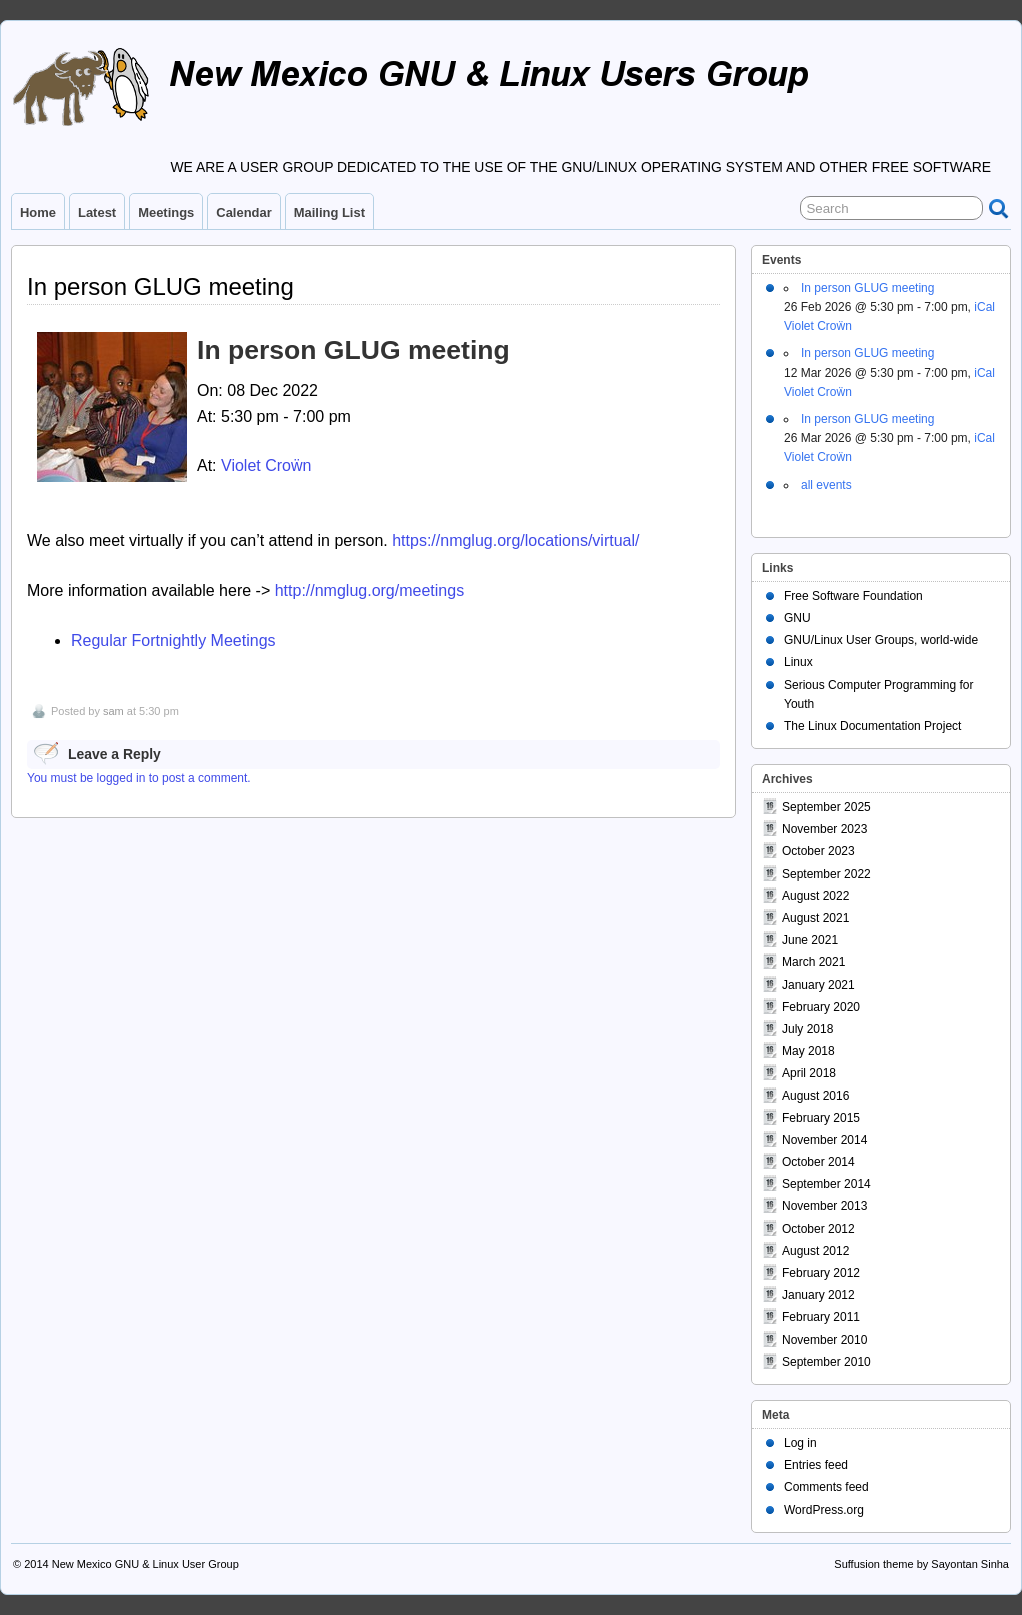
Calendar (243, 212)
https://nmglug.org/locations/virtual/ (515, 540)
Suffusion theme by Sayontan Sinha (921, 1564)
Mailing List (329, 212)
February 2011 (821, 1317)
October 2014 (818, 1162)
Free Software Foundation (853, 596)
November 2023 (824, 829)
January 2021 (818, 985)
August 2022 (815, 896)
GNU (797, 618)
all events (826, 485)
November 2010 (824, 1340)
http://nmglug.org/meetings (369, 590)
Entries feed (816, 1465)
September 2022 (826, 874)
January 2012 (818, 1295)
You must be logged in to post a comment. (139, 778)
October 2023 (818, 851)
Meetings (166, 212)
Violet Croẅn (266, 465)
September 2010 (826, 1362)
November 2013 (824, 1206)
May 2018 (808, 1051)
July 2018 (807, 1029)
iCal (984, 307)
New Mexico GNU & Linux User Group (145, 1564)
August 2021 (815, 918)
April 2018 (809, 1073)
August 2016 (815, 1096)
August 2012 (815, 1251)
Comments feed (826, 1487)
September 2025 (826, 807)
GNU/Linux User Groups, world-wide (881, 640)
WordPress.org (824, 1510)
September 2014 (826, 1184)
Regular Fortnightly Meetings (173, 640)
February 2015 (821, 1118)
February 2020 (821, 1007)
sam (113, 711)
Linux (798, 662)
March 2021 (813, 962)
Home (38, 212)
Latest (97, 212)
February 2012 (821, 1273)
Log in (800, 1443)
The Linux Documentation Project (872, 726)
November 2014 (824, 1140)
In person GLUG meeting (867, 288)
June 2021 (810, 940)
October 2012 (818, 1229)
